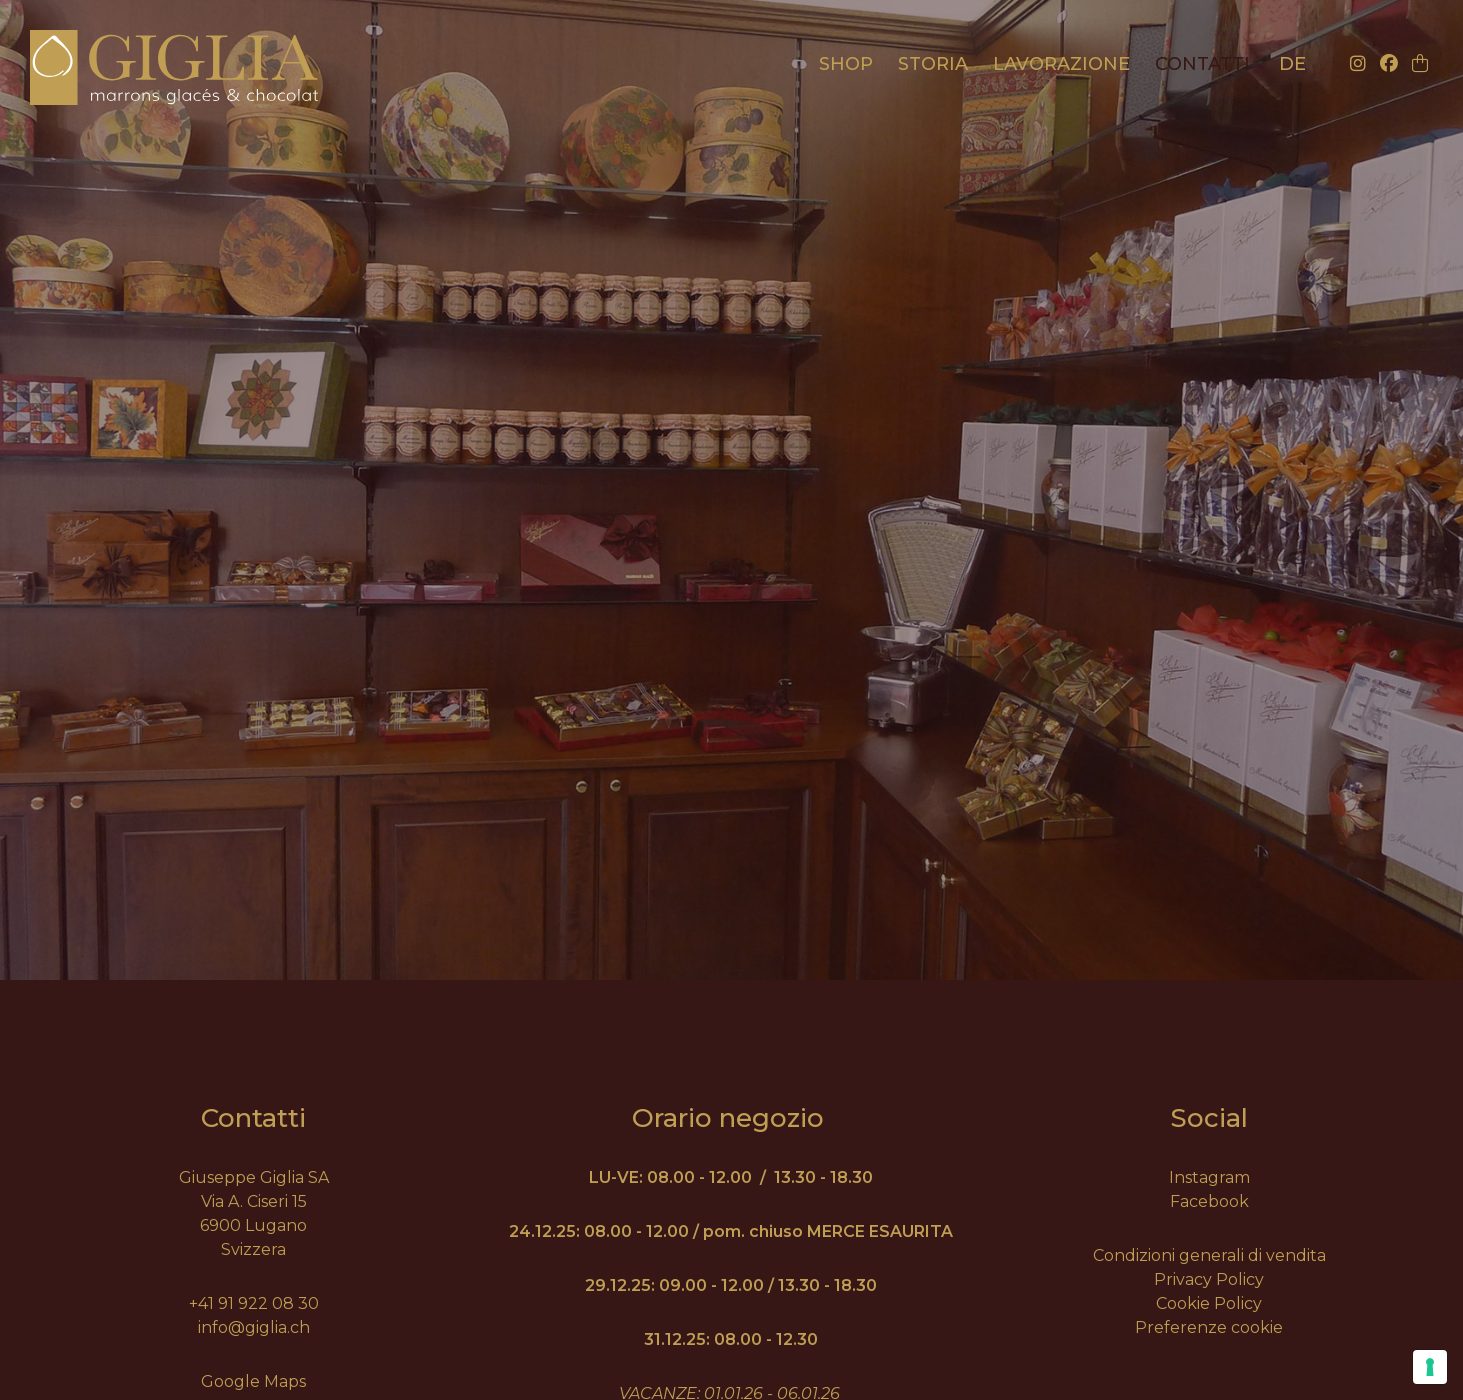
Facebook (1209, 1201)
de (1292, 64)
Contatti (1202, 64)
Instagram (1209, 1177)
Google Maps (253, 1381)
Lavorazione (1061, 64)
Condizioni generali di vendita (1209, 1255)
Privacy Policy (1209, 1279)
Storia (933, 64)
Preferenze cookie (1209, 1327)
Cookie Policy (1209, 1303)
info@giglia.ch (254, 1327)
